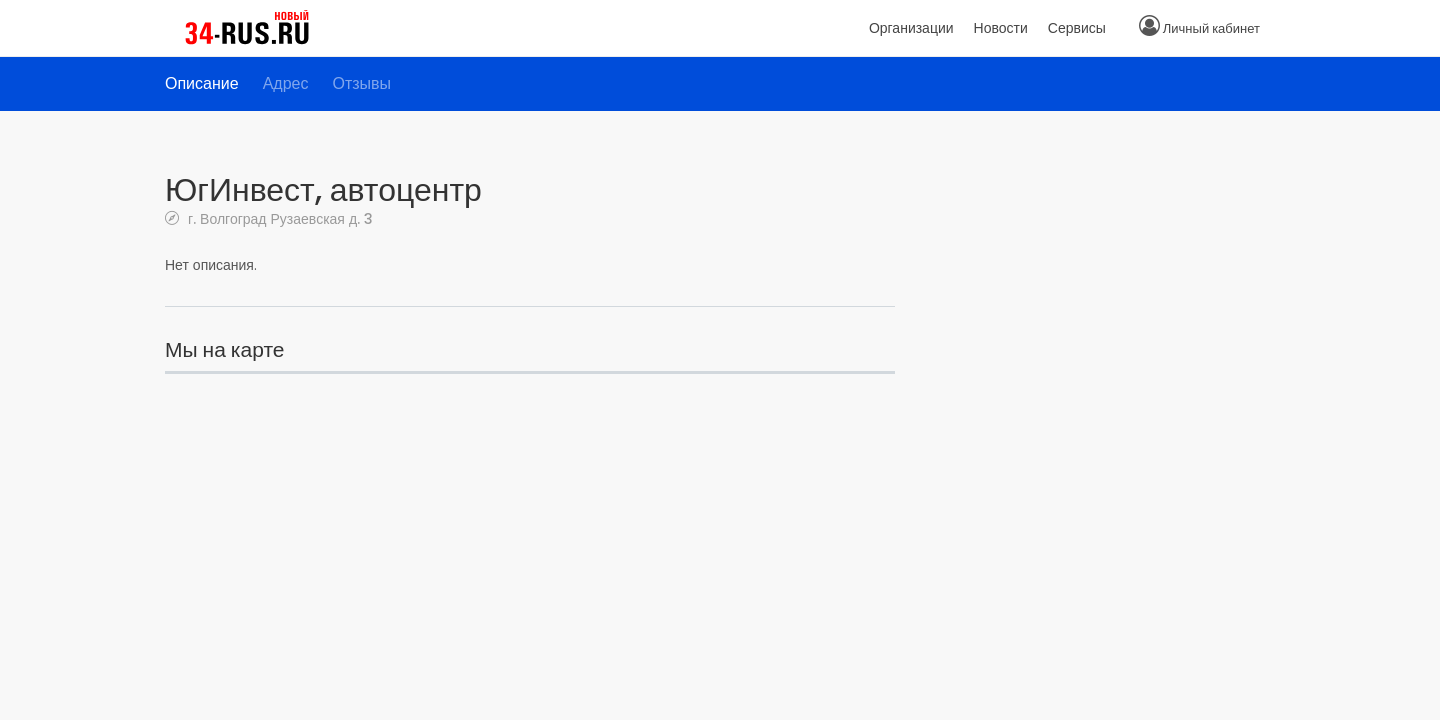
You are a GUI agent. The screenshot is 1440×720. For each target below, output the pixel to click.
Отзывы (361, 83)
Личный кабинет (1211, 28)
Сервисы (1077, 28)
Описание (202, 83)
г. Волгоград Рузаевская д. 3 (278, 218)
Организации (911, 28)
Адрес (286, 83)
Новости (1001, 28)
